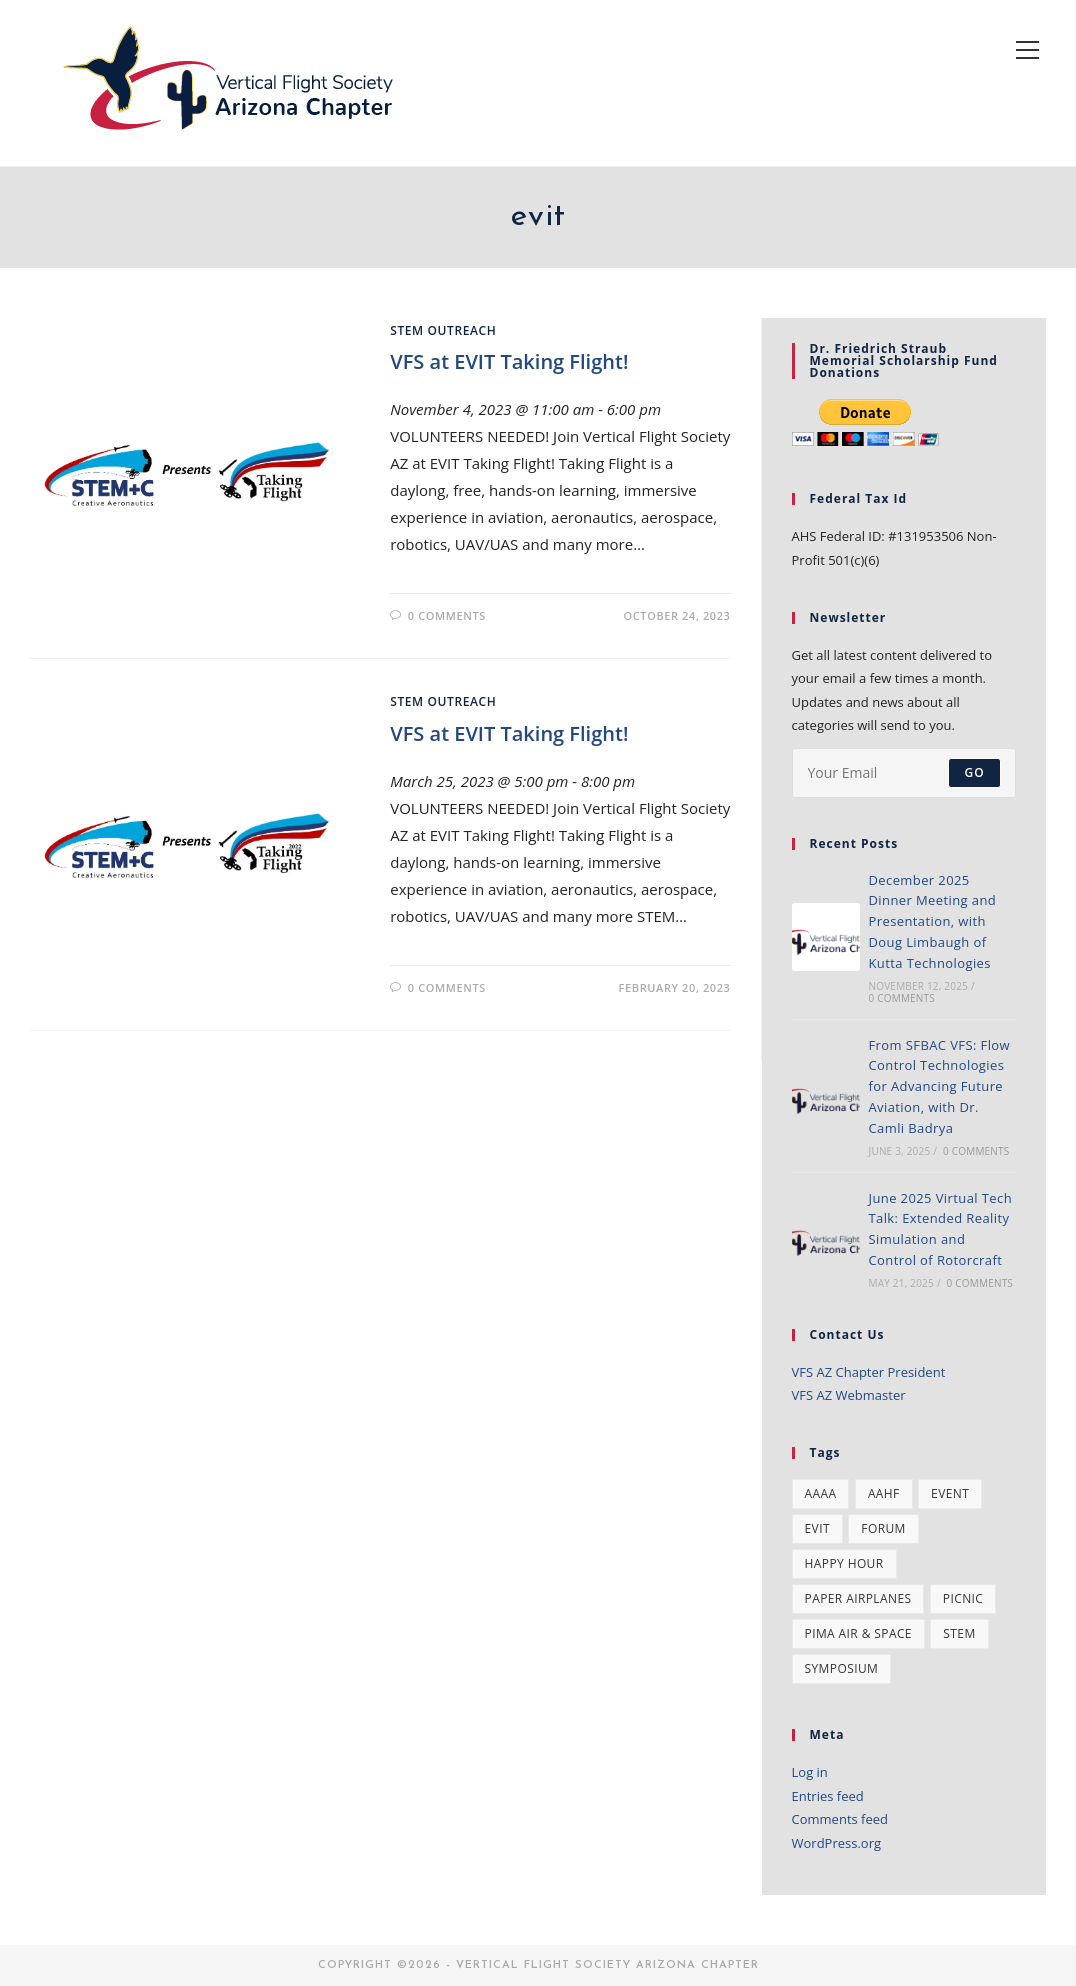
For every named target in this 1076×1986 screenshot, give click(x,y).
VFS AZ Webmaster (849, 1395)
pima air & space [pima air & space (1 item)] (858, 1633)
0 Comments (447, 615)
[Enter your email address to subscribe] (904, 773)
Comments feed (840, 1819)
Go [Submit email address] (974, 772)
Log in (810, 1772)
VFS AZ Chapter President (869, 1372)
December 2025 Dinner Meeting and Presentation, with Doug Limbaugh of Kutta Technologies (933, 921)
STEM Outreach (443, 330)
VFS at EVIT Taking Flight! (509, 361)
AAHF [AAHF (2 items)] (884, 1493)
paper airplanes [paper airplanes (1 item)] (858, 1598)
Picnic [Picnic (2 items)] (963, 1598)
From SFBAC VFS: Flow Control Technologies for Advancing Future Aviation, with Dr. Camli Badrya (940, 1086)
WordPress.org (837, 1843)
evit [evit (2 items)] (817, 1528)
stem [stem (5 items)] (959, 1633)
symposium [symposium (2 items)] (842, 1668)
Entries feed (828, 1796)
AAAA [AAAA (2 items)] (821, 1493)
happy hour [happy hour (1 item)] (844, 1563)
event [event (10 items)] (950, 1493)
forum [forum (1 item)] (883, 1528)
